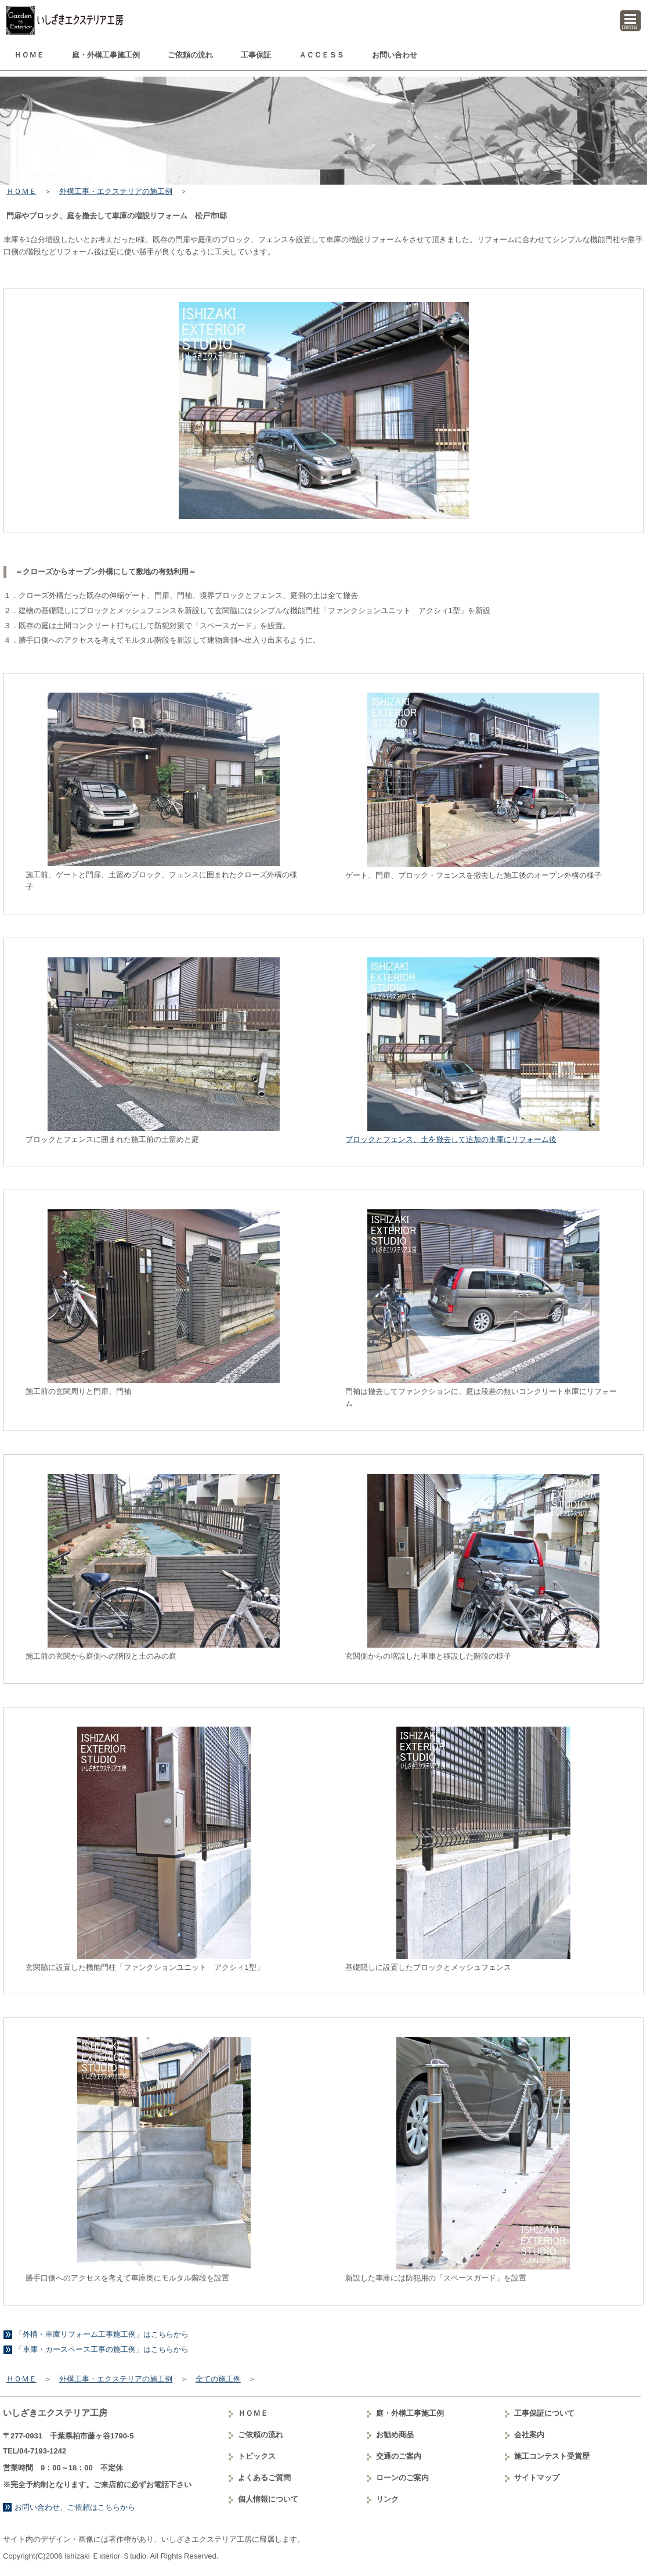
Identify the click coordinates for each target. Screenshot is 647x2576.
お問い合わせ (394, 55)
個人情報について (268, 2499)
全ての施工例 (218, 2379)
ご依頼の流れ (190, 55)
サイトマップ (536, 2477)
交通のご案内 (398, 2456)
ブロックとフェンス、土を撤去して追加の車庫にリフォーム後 (450, 1139)
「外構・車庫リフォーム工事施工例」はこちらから (102, 2334)
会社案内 (529, 2434)
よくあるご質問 (264, 2477)
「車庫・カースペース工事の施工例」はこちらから (102, 2349)
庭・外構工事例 (106, 55)
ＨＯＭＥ (29, 55)
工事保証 (256, 55)
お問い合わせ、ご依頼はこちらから (75, 2507)
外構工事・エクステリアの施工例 (115, 191)
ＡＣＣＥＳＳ (321, 55)
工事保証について (544, 2413)
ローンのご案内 (402, 2477)
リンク (387, 2499)
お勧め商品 (395, 2434)
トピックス (257, 2456)
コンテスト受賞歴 (552, 2456)
